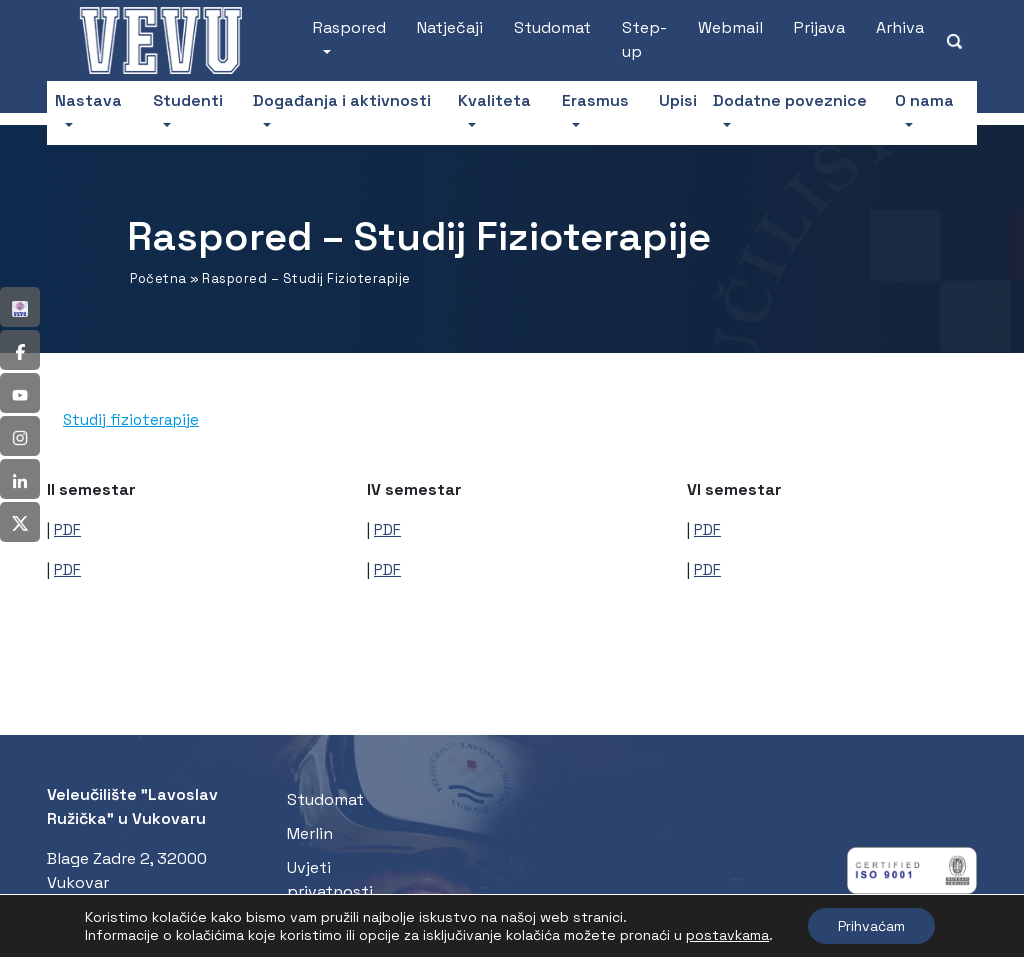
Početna (158, 278)
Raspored (349, 27)
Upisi (678, 100)
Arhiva (900, 27)
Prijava (819, 27)
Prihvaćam (871, 926)
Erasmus (595, 100)
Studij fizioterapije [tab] (131, 419)
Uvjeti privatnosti (330, 879)
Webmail (730, 27)
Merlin (310, 833)
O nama (924, 100)
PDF (67, 529)
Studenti (188, 100)
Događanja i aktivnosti (342, 100)
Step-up (644, 39)
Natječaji (450, 27)
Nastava (88, 100)
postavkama (727, 935)
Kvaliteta (494, 100)
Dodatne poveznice (790, 100)
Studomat (552, 27)
